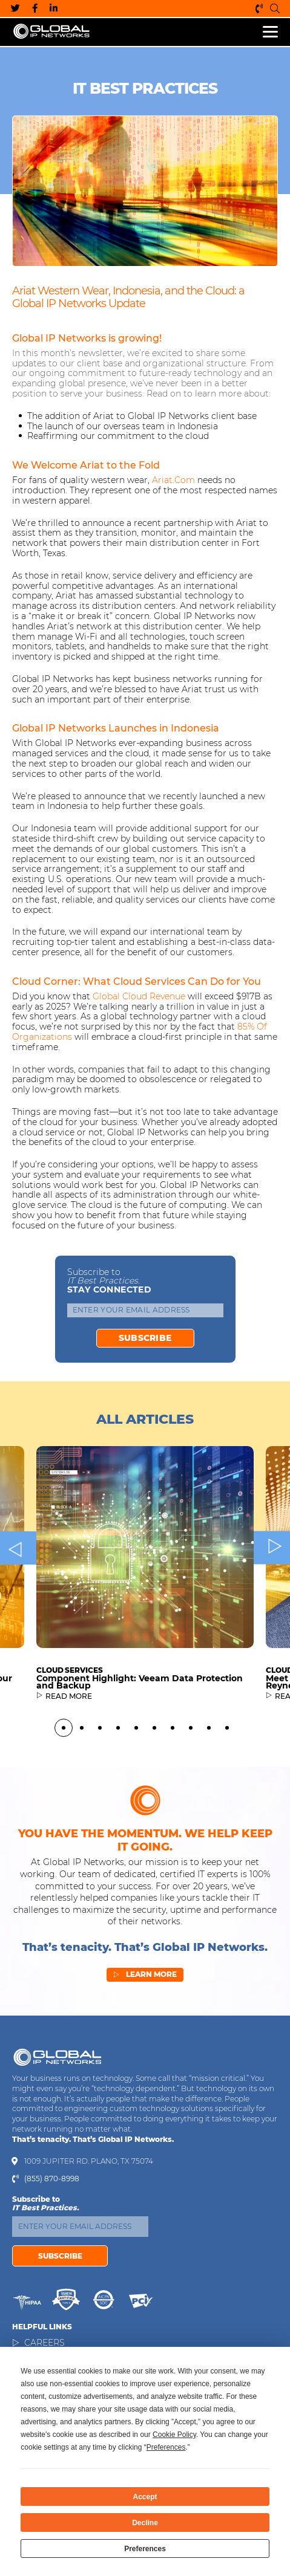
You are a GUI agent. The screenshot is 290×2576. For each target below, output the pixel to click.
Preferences (145, 2549)
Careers (44, 2342)
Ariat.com (173, 480)
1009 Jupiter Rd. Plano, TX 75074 (88, 2161)
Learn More (145, 1983)
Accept (145, 2497)
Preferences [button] (166, 2447)
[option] (145, 1625)
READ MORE (68, 1738)
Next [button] (272, 1590)
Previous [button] (18, 1590)
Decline (145, 2523)
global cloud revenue (139, 996)
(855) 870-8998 (259, 8)
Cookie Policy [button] (174, 2434)
